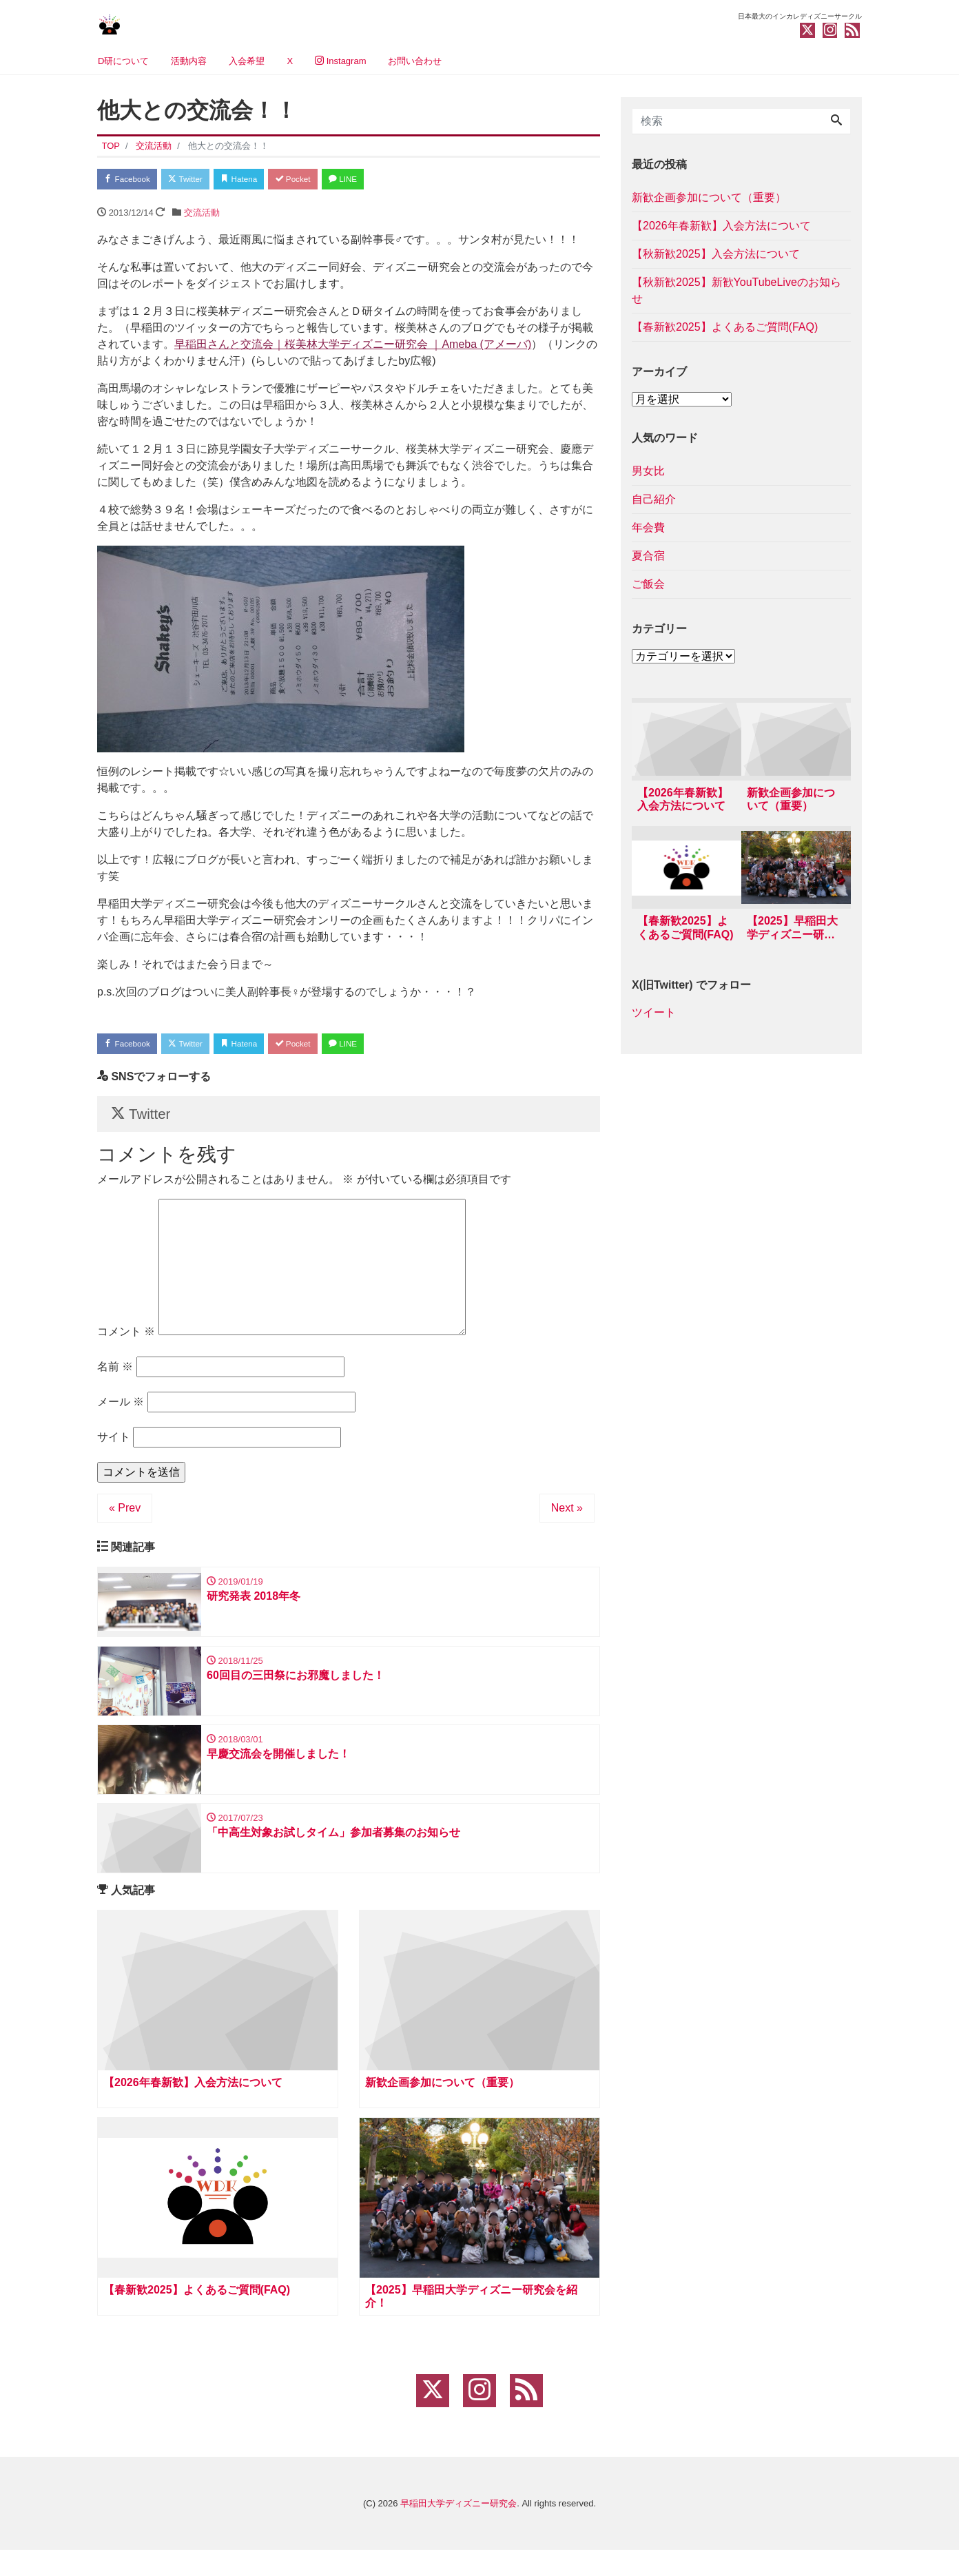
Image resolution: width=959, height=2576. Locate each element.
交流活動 (202, 215)
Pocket (321, 180)
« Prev (125, 1519)
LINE (379, 180)
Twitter (198, 180)
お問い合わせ (415, 61)
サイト (113, 1448)
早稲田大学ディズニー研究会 (458, 2529)
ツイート (654, 1017)
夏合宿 (648, 555)
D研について (123, 61)
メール (120, 1413)
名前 (115, 1378)
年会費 (648, 527)
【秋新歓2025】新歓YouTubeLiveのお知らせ (736, 290)
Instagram (340, 61)
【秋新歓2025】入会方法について (716, 254)
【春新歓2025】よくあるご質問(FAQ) (725, 327)
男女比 (648, 471)
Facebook (131, 180)
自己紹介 (654, 499)
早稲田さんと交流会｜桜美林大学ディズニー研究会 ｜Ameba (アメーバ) (352, 347)
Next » (567, 1519)
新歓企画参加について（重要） (709, 197)
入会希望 (247, 61)
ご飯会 (648, 584)
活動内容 (189, 61)
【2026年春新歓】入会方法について (721, 225)
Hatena (260, 180)
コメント (126, 1343)
